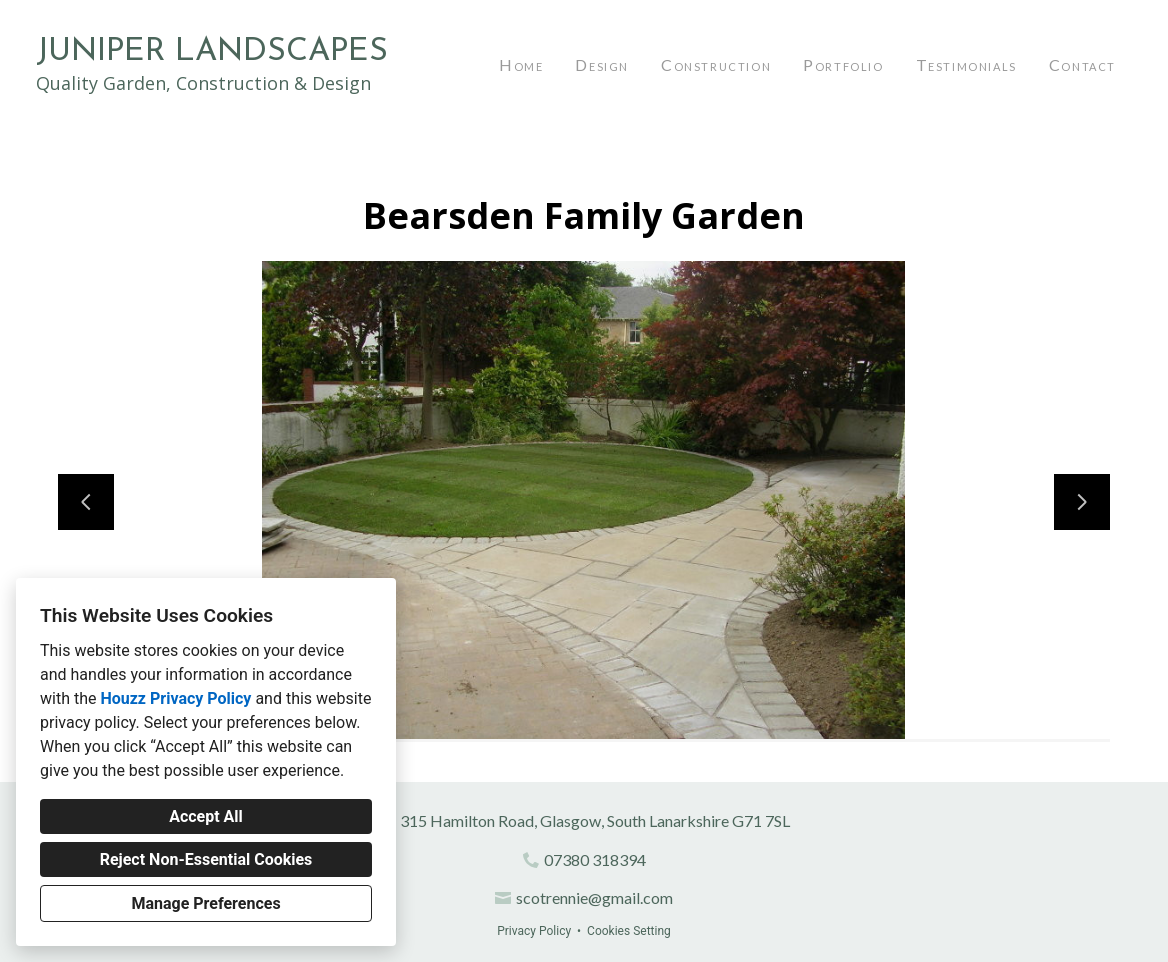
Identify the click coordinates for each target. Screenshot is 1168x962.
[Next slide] (1082, 502)
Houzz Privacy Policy (175, 698)
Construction (716, 64)
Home (521, 64)
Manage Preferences (205, 903)
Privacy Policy (534, 931)
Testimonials (966, 64)
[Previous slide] (86, 502)
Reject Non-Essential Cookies (206, 859)
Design (602, 64)
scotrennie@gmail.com (594, 897)
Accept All (206, 816)
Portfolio (843, 64)
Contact (1082, 64)
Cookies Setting (629, 931)
